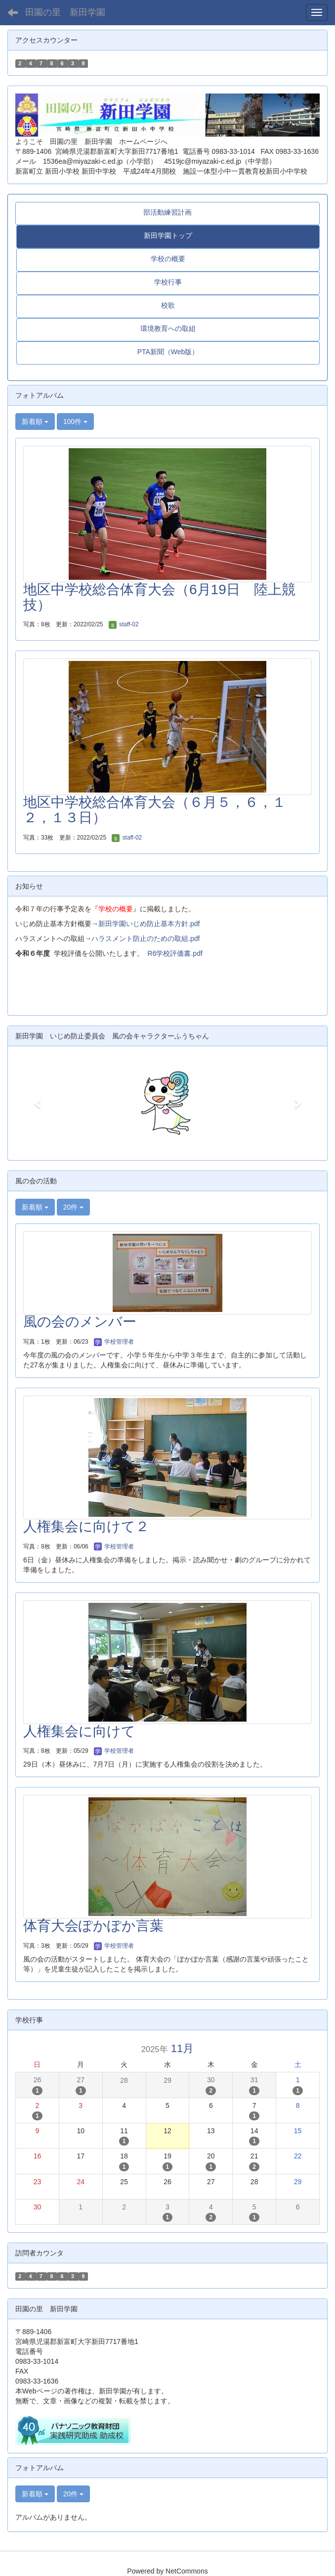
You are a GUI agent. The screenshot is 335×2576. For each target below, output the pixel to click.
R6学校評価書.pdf (175, 953)
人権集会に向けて (79, 1731)
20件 (73, 1207)
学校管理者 (114, 1341)
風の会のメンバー (79, 1321)
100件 (75, 421)
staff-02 (124, 624)
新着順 (35, 421)
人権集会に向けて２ (86, 1526)
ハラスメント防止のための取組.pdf (145, 938)
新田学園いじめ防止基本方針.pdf (149, 924)
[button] (38, 1103)
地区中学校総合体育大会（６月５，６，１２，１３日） (154, 810)
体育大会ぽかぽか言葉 (93, 1925)
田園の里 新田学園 (65, 12)
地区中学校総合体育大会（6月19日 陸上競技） (159, 597)
